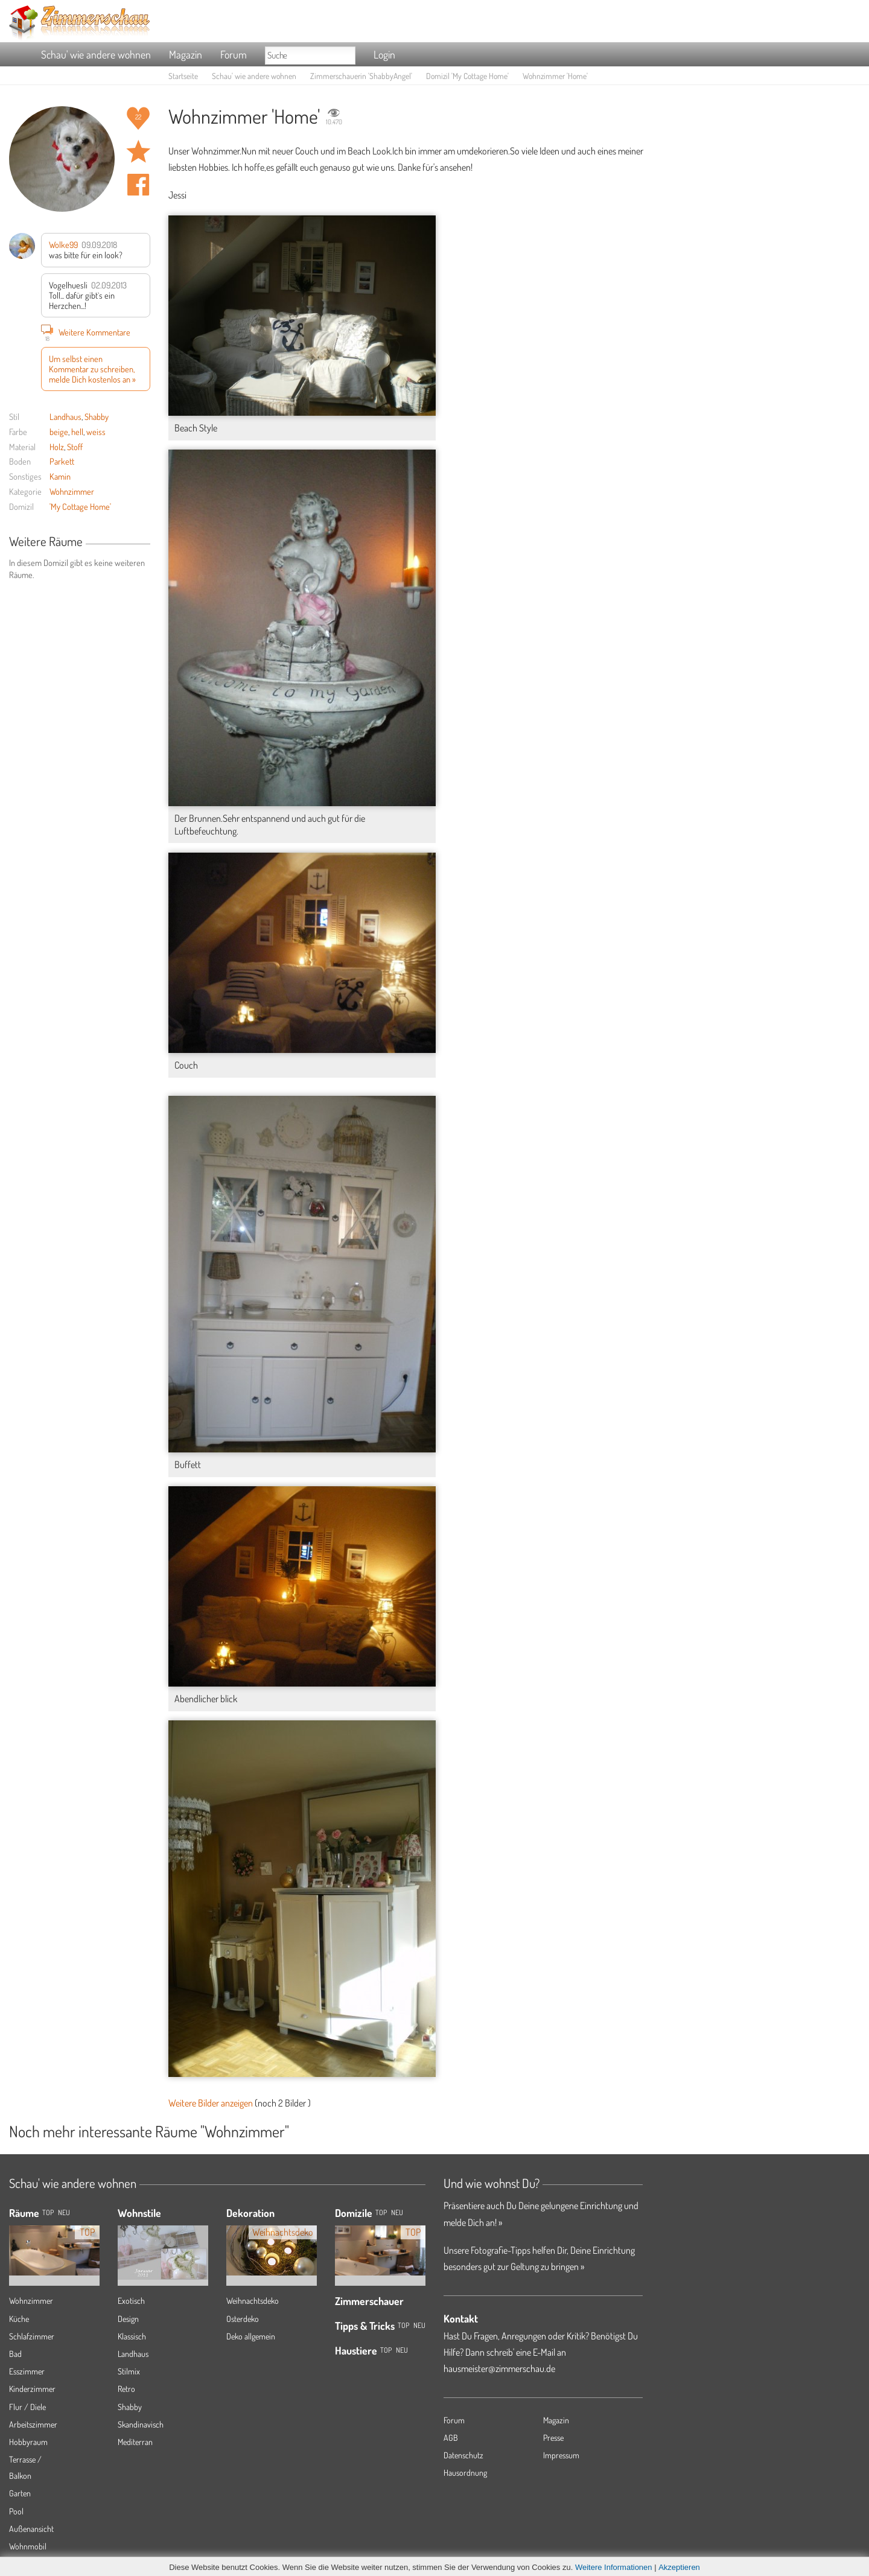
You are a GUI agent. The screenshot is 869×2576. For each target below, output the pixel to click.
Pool (16, 2511)
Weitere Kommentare (85, 331)
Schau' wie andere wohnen (96, 54)
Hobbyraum (28, 2442)
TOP (48, 2212)
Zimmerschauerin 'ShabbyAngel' (361, 76)
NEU (64, 2212)
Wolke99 (63, 244)
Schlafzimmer (31, 2336)
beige (58, 431)
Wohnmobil (27, 2546)
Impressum (561, 2455)
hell (77, 431)
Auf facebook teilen (138, 185)
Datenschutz (463, 2455)
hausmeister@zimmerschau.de (499, 2368)
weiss (96, 431)
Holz (56, 446)
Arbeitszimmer (33, 2424)
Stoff (75, 446)
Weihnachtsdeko (252, 2300)
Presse (553, 2437)
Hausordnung (465, 2472)
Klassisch (132, 2336)
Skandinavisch (141, 2424)
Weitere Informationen (613, 2567)
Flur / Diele (27, 2407)
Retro (126, 2389)
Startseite (183, 76)
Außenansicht (31, 2529)
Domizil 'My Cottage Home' (467, 76)
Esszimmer (27, 2371)
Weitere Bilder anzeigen (210, 2103)
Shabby (96, 416)
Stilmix (129, 2371)
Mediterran (135, 2442)
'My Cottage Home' (80, 506)
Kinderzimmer (32, 2389)
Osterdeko (242, 2319)
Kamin (60, 476)
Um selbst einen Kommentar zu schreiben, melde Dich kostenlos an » (92, 369)
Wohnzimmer (71, 491)
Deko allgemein (250, 2336)
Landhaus (65, 416)
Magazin (185, 54)
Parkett (61, 461)
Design (128, 2319)
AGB (451, 2437)
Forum (233, 54)
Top (381, 2212)
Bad (15, 2354)
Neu (397, 2212)
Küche (19, 2319)
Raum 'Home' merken (138, 151)
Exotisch (131, 2300)
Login (384, 54)
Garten (20, 2493)
